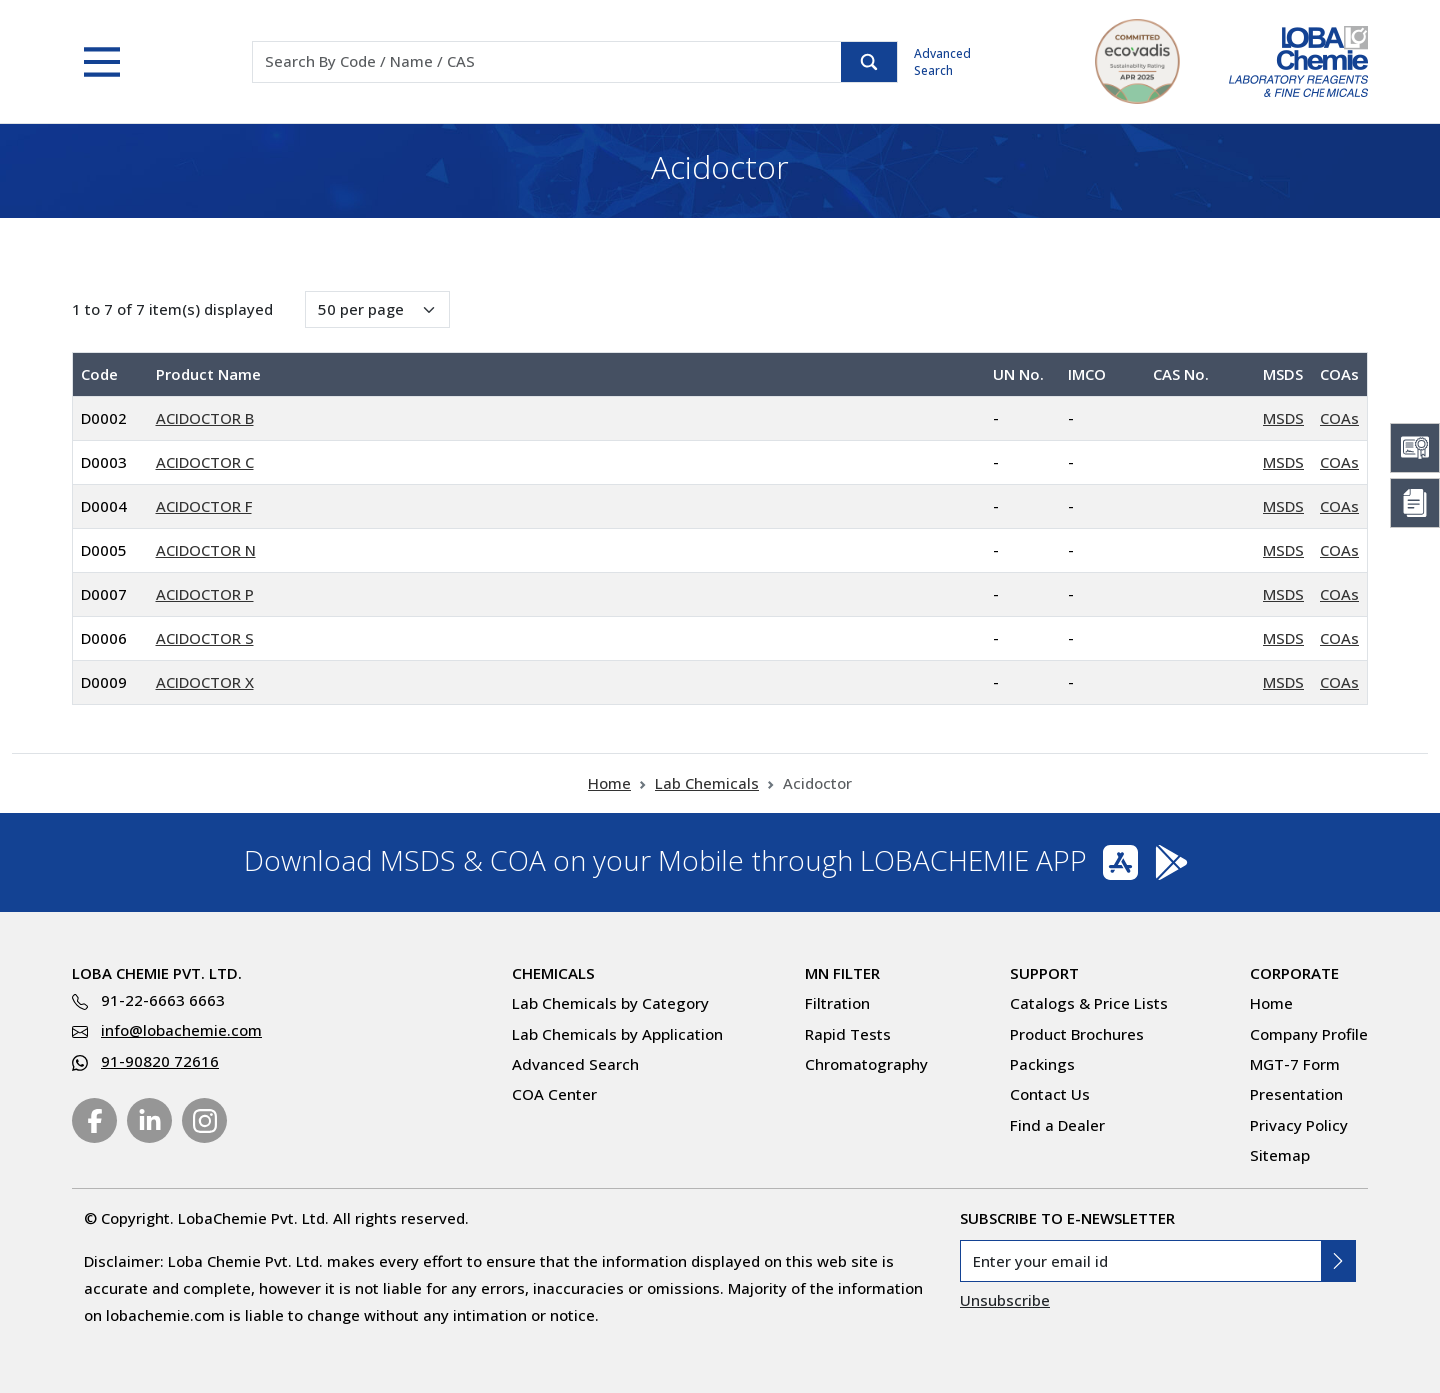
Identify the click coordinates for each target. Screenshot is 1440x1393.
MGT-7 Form (1295, 1064)
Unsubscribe (1005, 1300)
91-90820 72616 (160, 1061)
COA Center (554, 1094)
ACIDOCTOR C (205, 462)
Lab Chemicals (707, 783)
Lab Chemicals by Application (617, 1034)
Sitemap (1280, 1155)
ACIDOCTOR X (205, 682)
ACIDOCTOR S (205, 638)
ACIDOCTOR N (206, 550)
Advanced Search (942, 62)
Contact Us (1050, 1094)
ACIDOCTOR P (205, 594)
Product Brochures (1077, 1034)
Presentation (1296, 1094)
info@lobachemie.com (181, 1030)
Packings (1042, 1064)
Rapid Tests (848, 1034)
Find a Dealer (1057, 1125)
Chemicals (553, 973)
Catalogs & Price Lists (1089, 1003)
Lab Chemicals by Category (610, 1003)
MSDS (1283, 418)
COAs (1339, 418)
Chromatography (866, 1064)
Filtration (837, 1003)
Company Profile (1309, 1034)
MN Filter (842, 973)
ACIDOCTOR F (204, 506)
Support (1044, 973)
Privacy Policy (1299, 1125)
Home (609, 783)
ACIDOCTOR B (205, 418)
